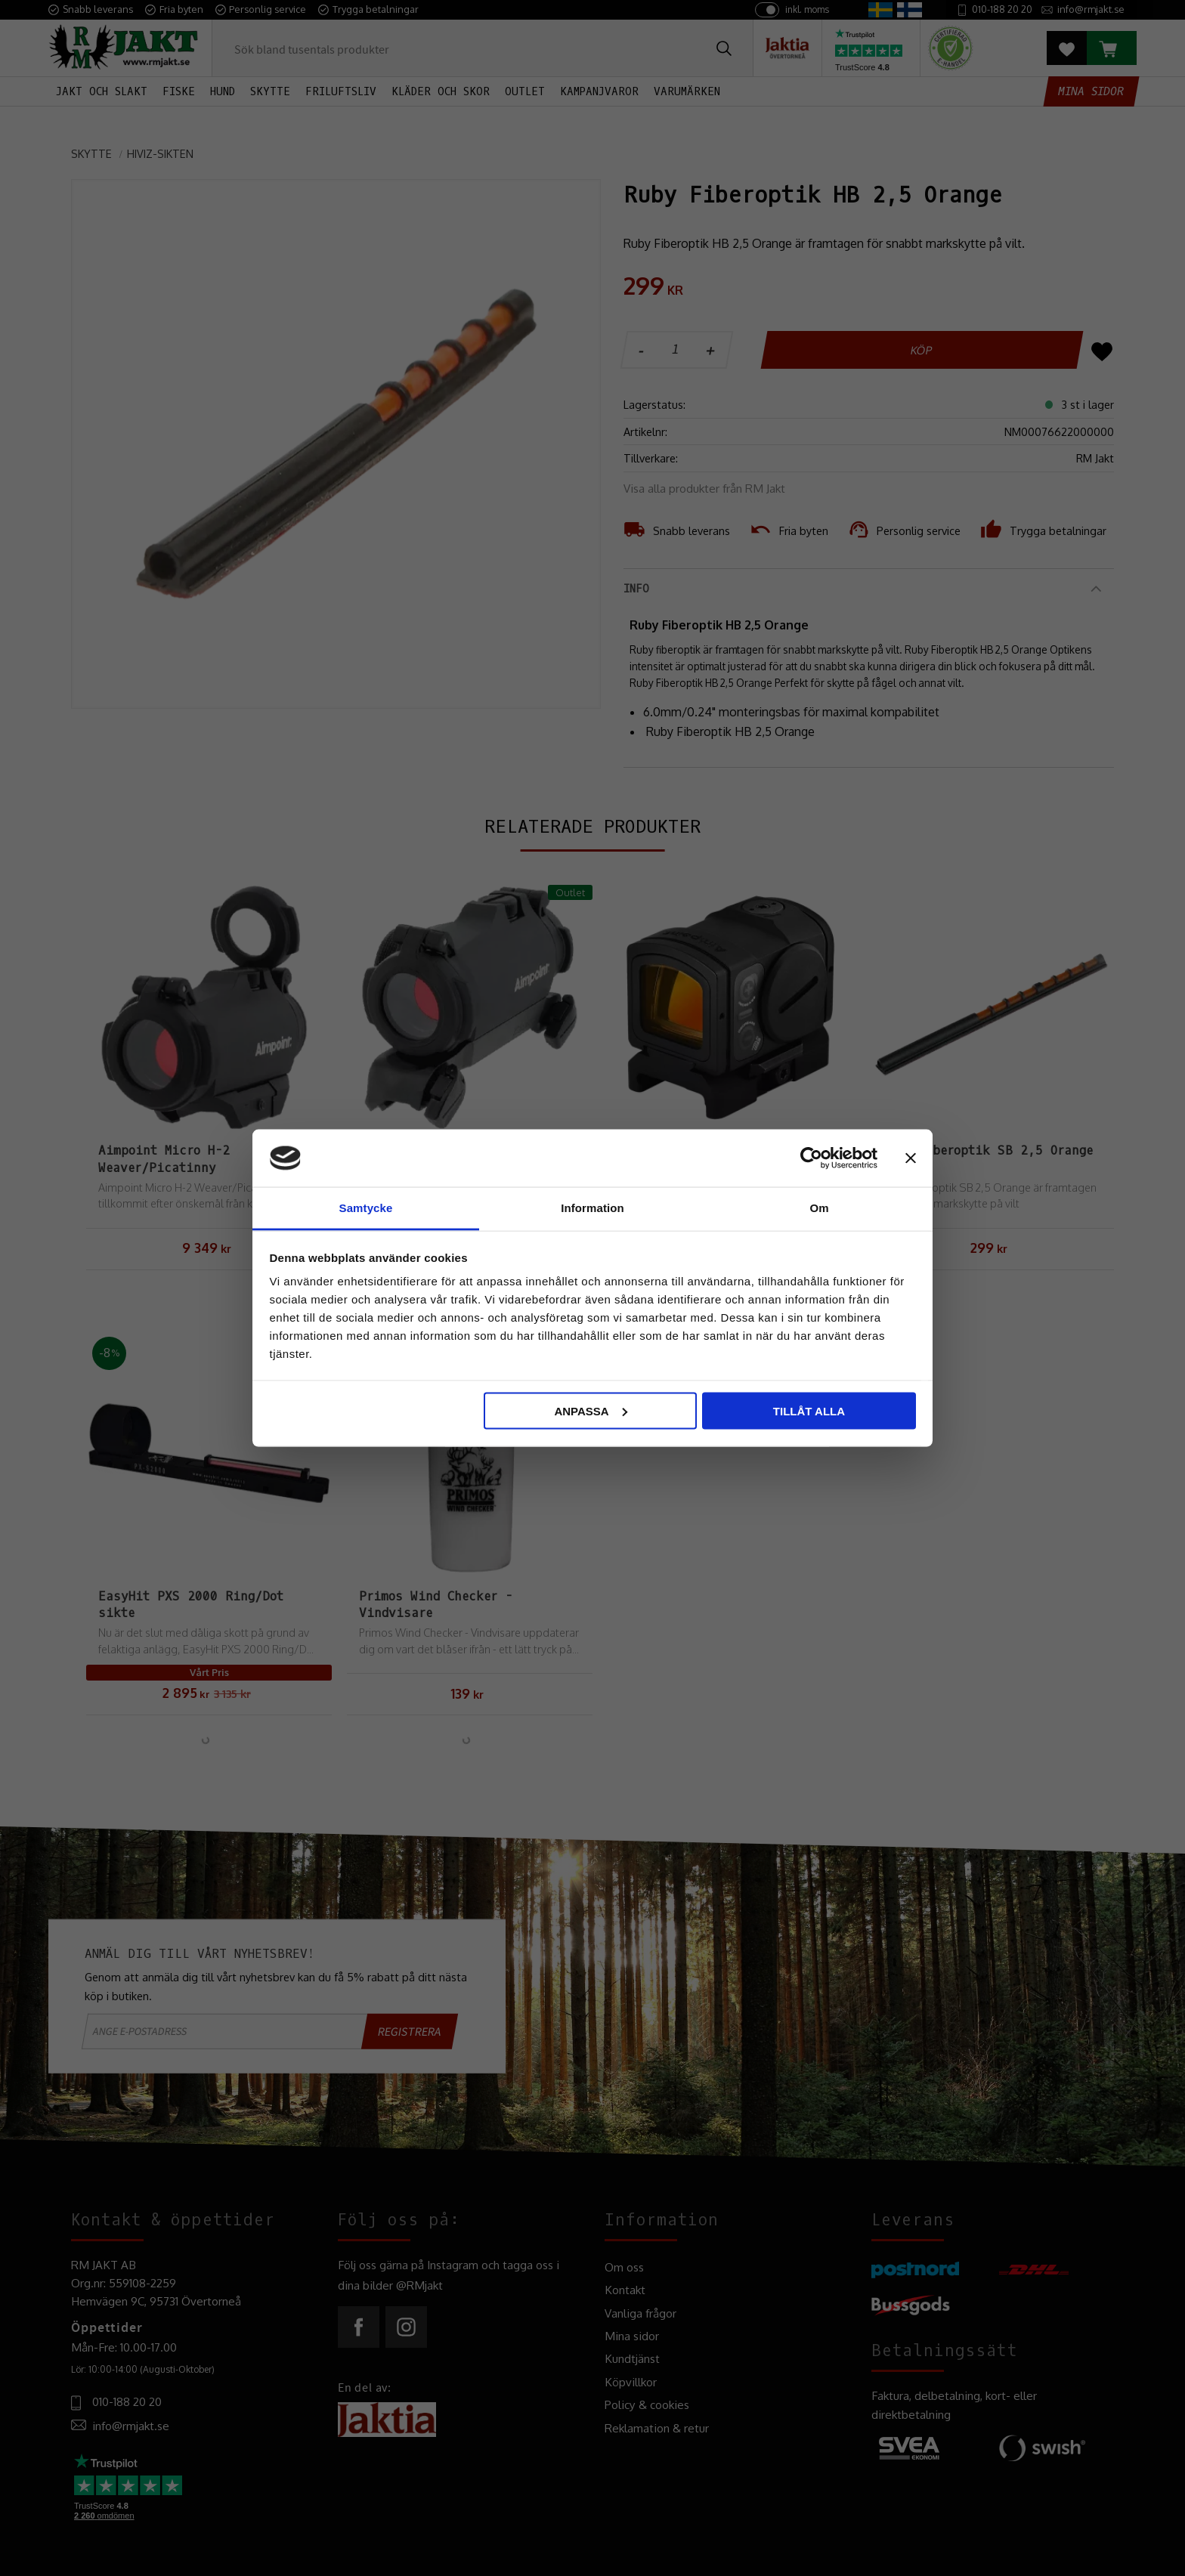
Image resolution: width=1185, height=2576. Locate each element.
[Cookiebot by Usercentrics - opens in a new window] (811, 1157)
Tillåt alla (809, 1410)
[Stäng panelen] (910, 1157)
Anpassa (590, 1410)
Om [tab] (818, 1207)
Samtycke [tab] (366, 1207)
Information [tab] (592, 1207)
